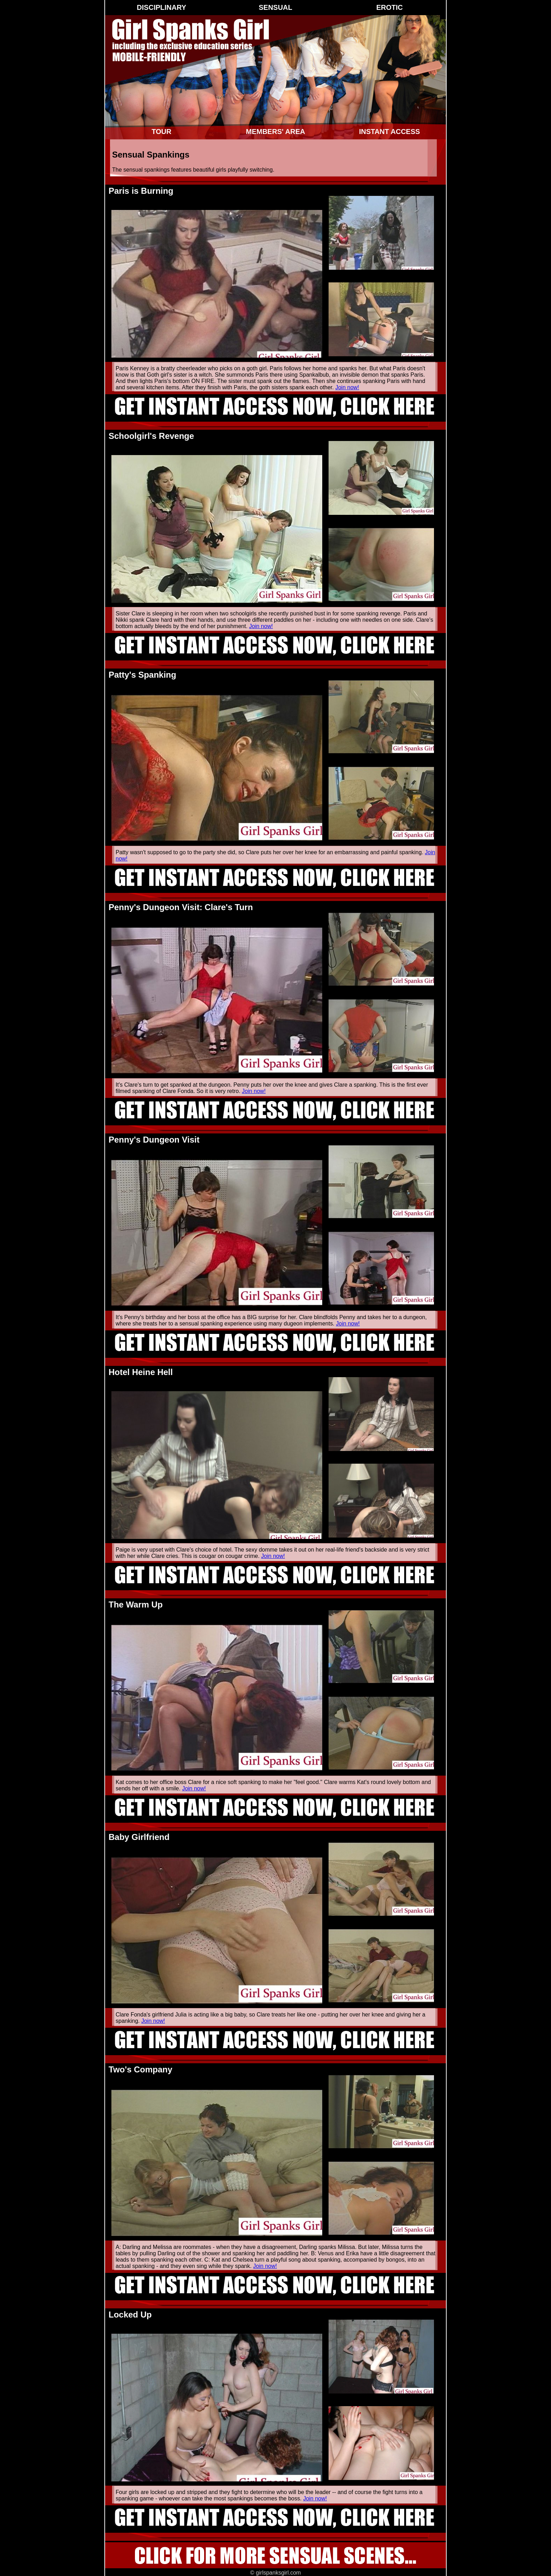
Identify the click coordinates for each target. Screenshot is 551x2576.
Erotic (389, 7)
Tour (161, 131)
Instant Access (389, 131)
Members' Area (275, 131)
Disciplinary (161, 7)
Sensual (275, 7)
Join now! (347, 387)
